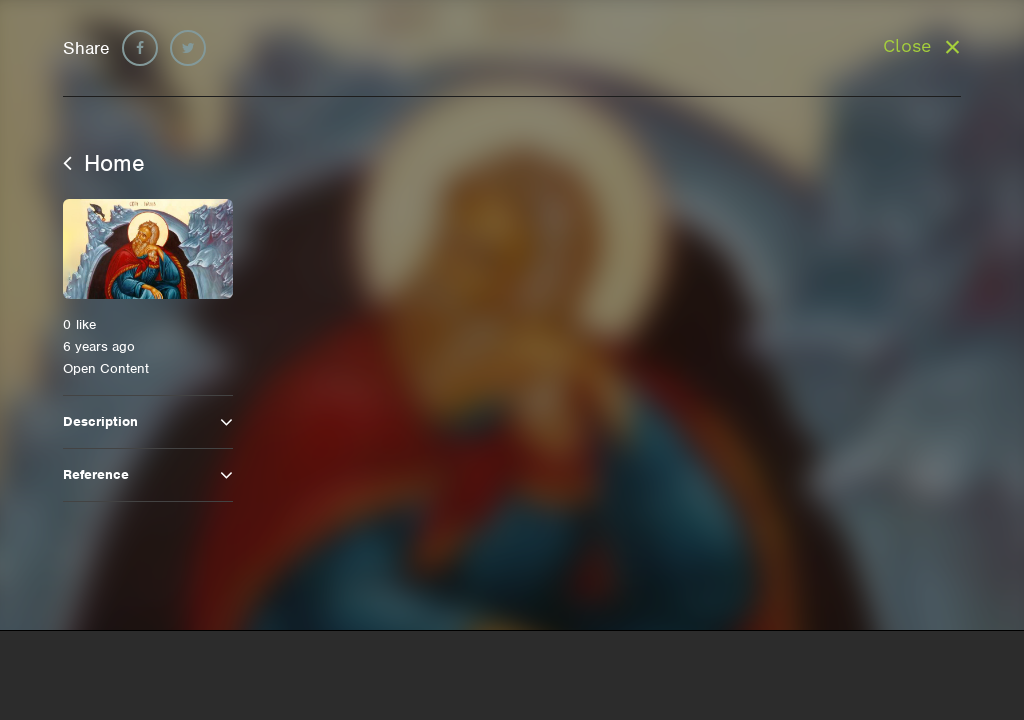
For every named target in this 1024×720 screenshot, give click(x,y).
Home (104, 163)
